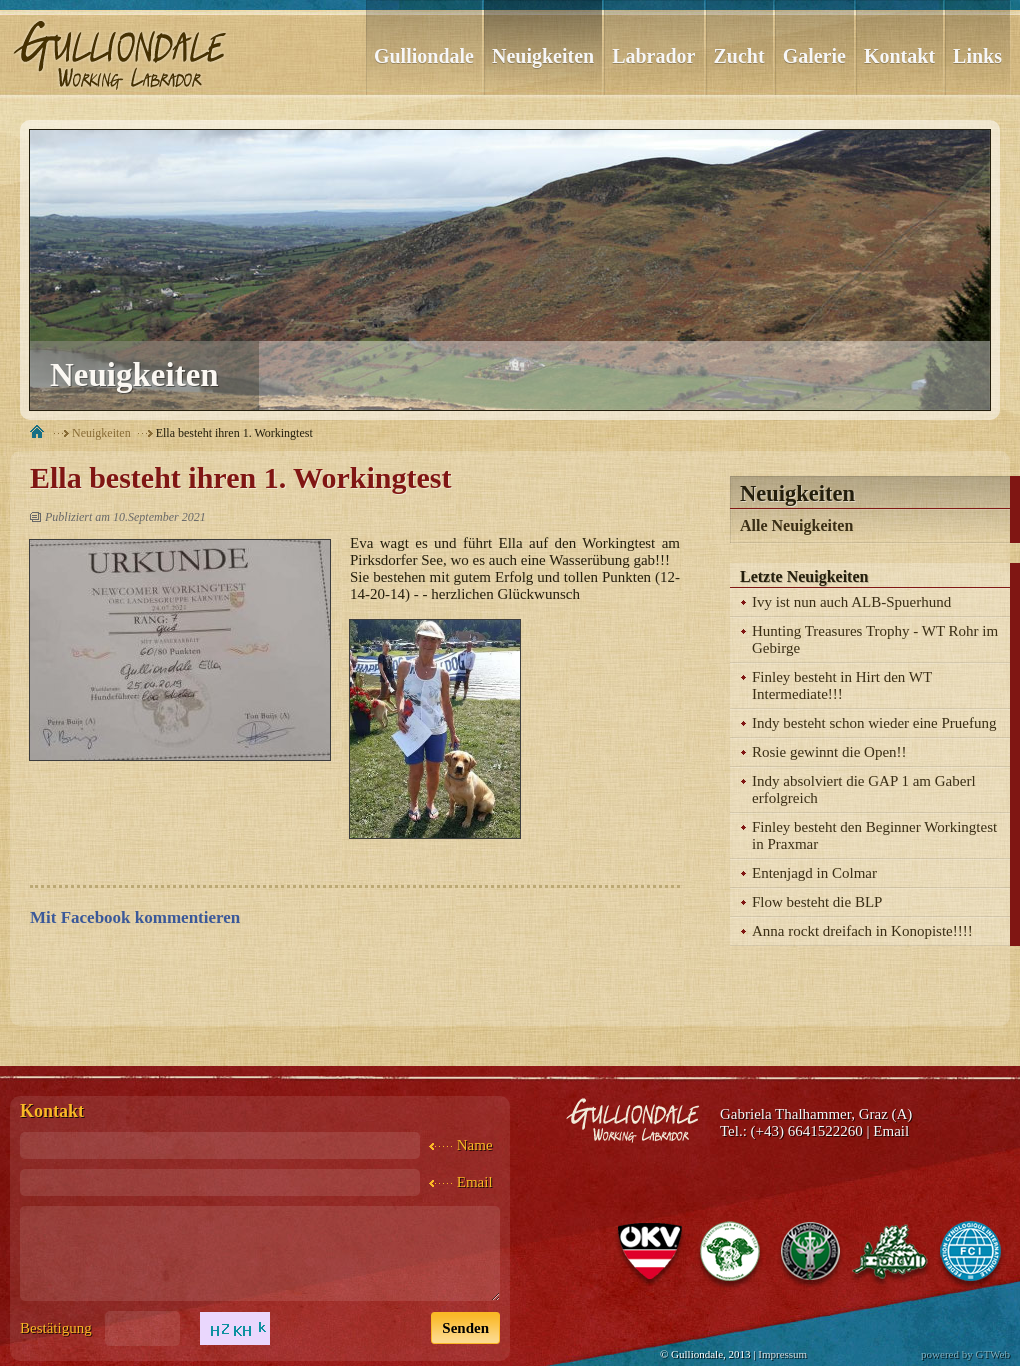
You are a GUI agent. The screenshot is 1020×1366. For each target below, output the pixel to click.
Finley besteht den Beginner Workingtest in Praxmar (874, 835)
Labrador (653, 56)
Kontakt (899, 56)
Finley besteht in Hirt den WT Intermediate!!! (842, 685)
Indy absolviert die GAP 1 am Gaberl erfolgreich (864, 789)
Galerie (814, 56)
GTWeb (992, 1354)
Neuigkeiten (543, 56)
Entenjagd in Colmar (814, 873)
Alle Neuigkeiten (796, 525)
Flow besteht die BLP (817, 902)
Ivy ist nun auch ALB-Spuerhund (851, 602)
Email (891, 1131)
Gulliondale (424, 56)
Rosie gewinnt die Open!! (829, 752)
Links (977, 56)
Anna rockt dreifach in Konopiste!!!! (862, 931)
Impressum (782, 1354)
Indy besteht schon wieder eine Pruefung (874, 723)
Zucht (739, 56)
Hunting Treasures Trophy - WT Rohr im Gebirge (875, 639)
